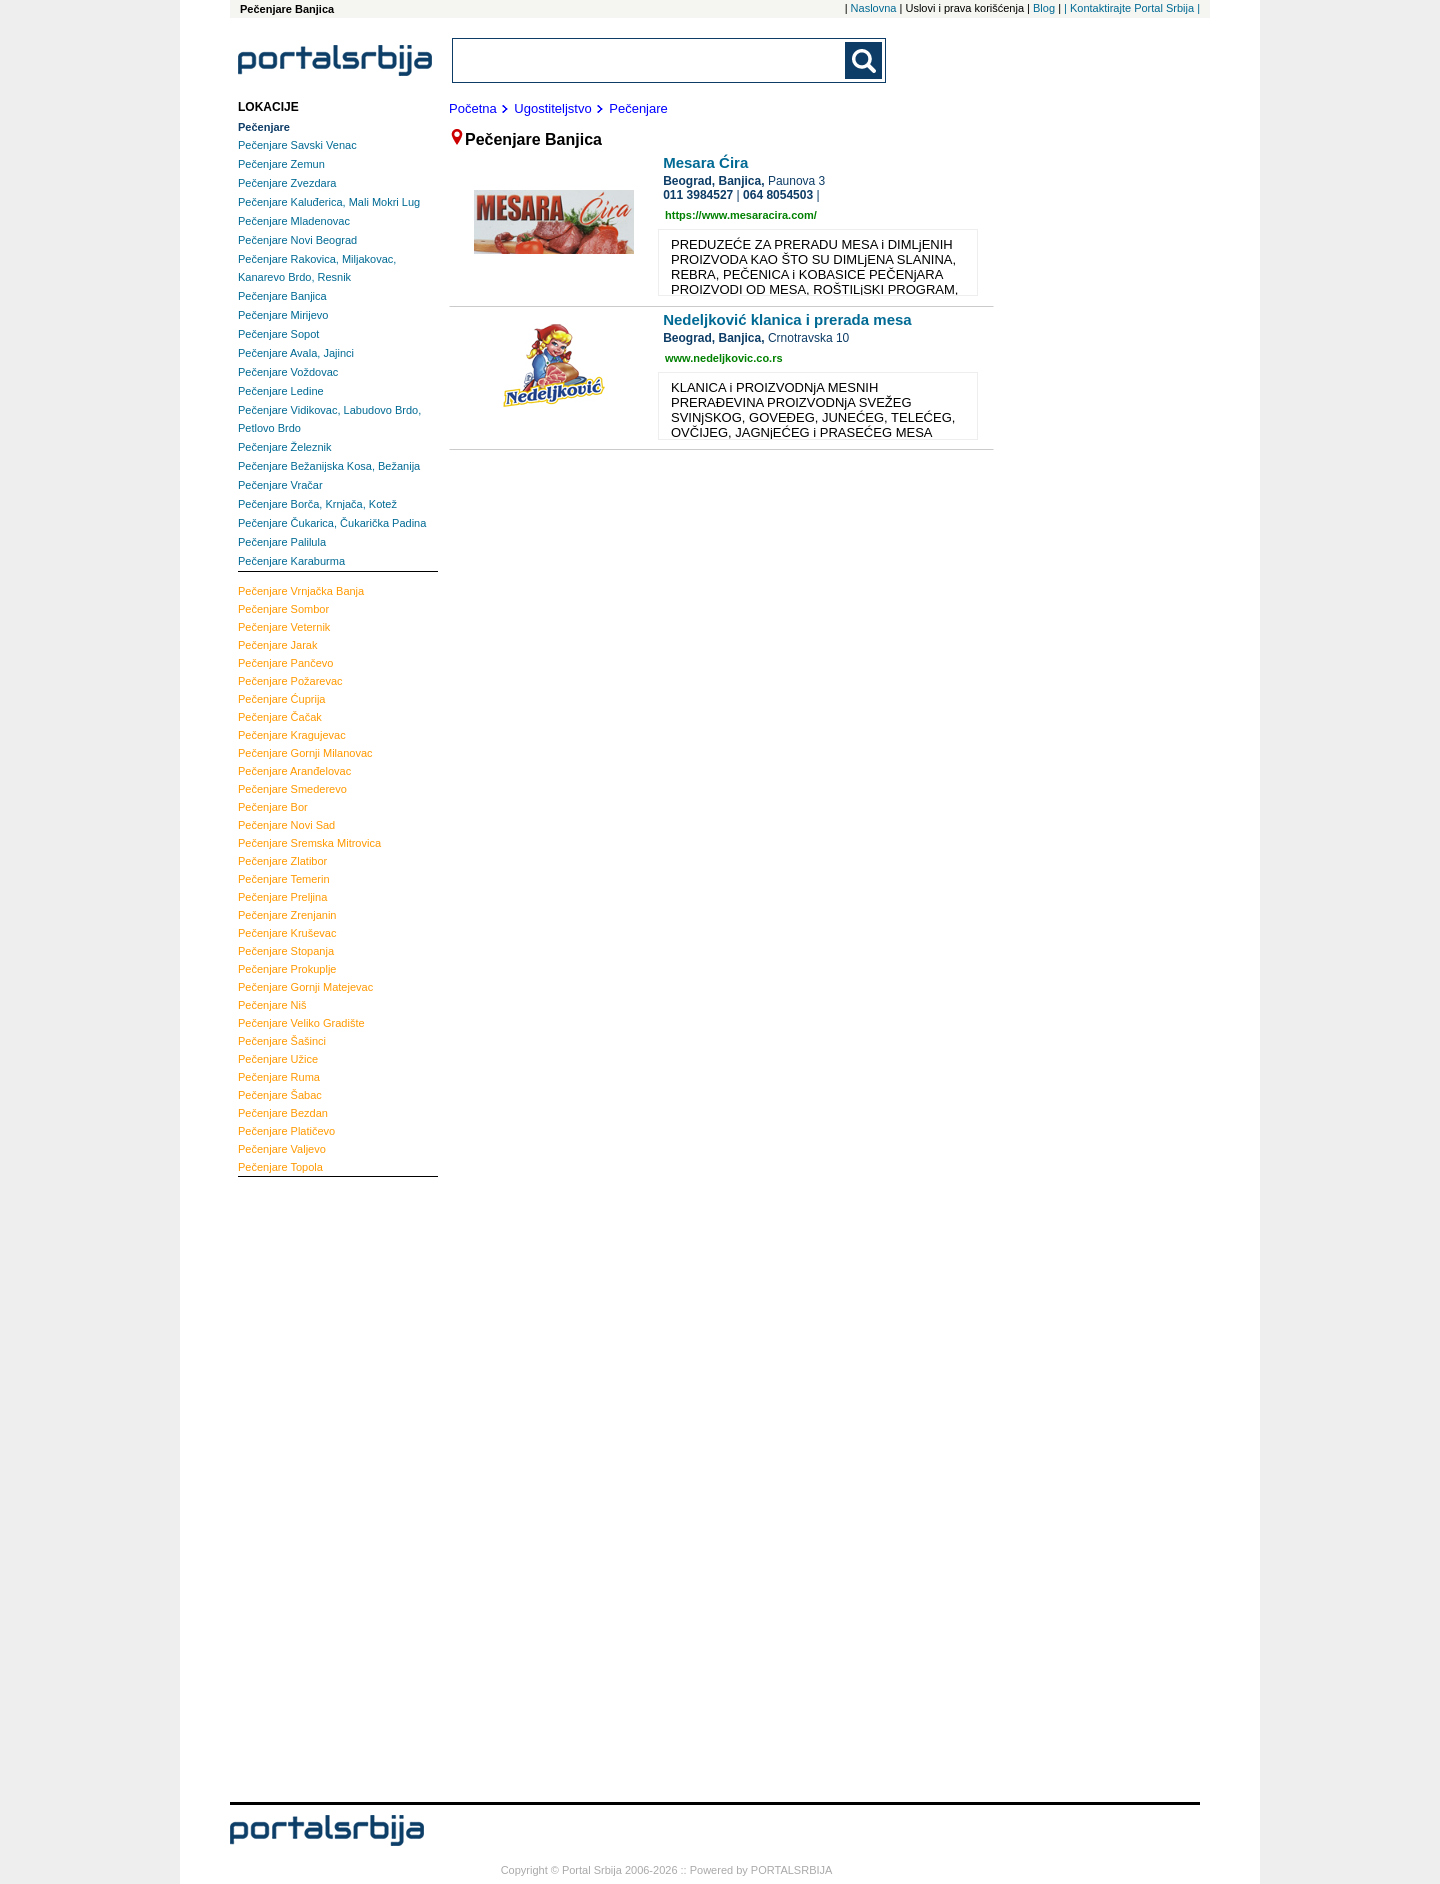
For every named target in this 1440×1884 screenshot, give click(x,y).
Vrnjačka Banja (301, 591)
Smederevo (292, 789)
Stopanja (286, 951)
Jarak (278, 645)
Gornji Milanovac (305, 753)
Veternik (284, 627)
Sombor (283, 609)
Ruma (279, 1077)
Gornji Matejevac (305, 987)
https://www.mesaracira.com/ (741, 215)
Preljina (282, 897)
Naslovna (874, 8)
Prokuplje (287, 969)
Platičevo (286, 1131)
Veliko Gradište (301, 1023)
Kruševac (287, 933)
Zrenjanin (287, 915)
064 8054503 (778, 195)
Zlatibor (282, 861)
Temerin (284, 879)
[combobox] (650, 60)
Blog (1044, 8)
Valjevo (282, 1149)
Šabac (280, 1095)
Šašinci (282, 1041)
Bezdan (283, 1113)
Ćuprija (281, 699)
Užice (278, 1059)
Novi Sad (286, 825)
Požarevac (290, 681)
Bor (273, 807)
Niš (272, 1005)
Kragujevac (292, 735)
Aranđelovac (294, 771)
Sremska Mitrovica (309, 843)
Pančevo (285, 663)
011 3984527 (698, 195)
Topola (280, 1167)
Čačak (280, 717)
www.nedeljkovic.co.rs (724, 358)
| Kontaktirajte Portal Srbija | (1132, 8)
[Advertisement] (318, 1487)
